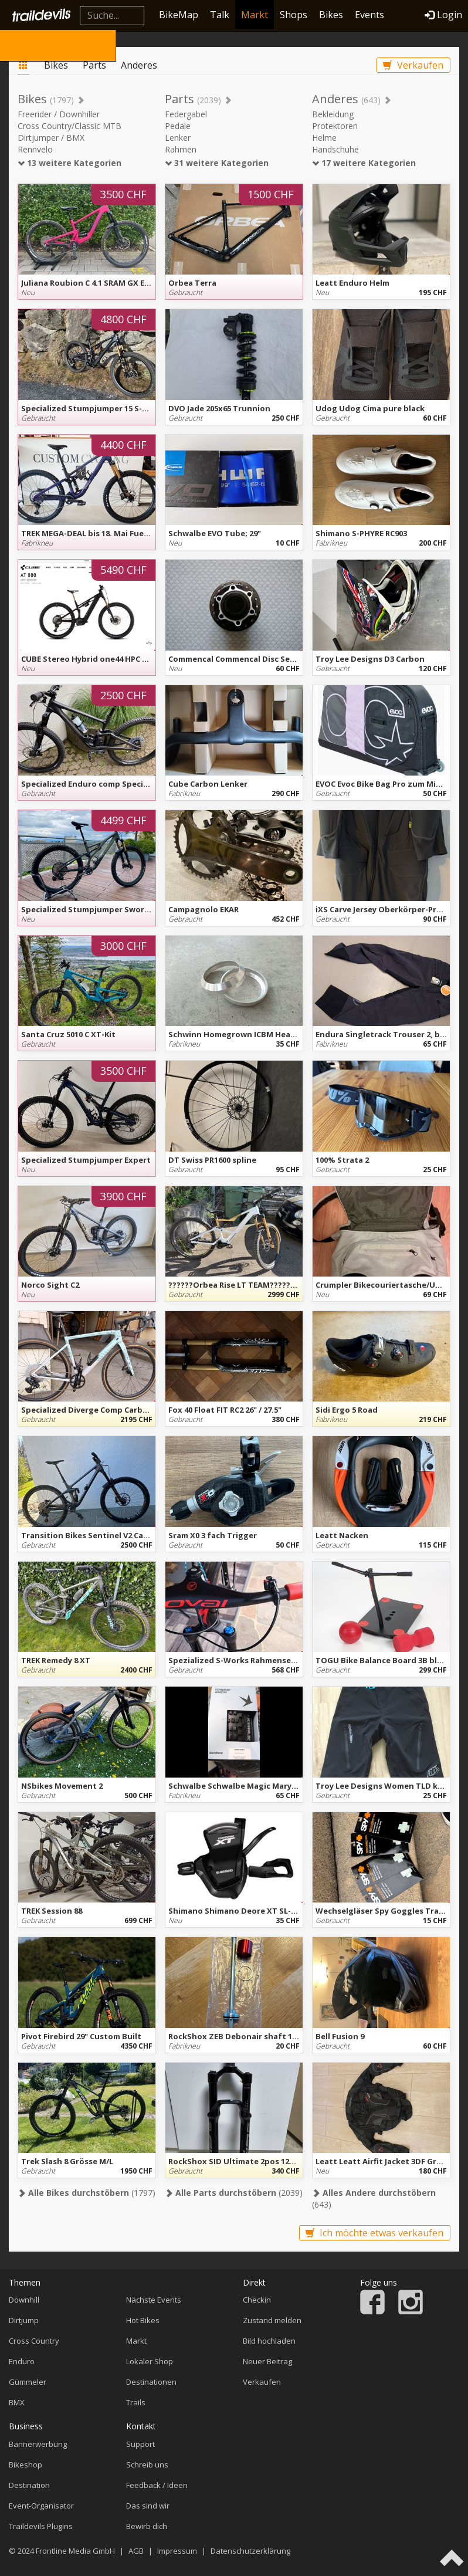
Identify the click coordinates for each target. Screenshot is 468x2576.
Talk (219, 14)
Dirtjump (24, 2320)
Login (443, 14)
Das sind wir (147, 2505)
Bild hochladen (269, 2340)
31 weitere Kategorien (217, 162)
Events (369, 14)
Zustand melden (272, 2320)
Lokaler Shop (149, 2361)
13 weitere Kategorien (69, 162)
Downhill (24, 2299)
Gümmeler (27, 2382)
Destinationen (151, 2382)
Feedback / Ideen (157, 2485)
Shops (293, 14)
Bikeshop (25, 2464)
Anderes (139, 65)
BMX (17, 2402)
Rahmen (180, 149)
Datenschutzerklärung (250, 2550)
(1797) (86, 2192)
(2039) (234, 2192)
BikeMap (178, 14)
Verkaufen (413, 65)
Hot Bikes (143, 2320)
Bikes (331, 14)
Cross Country (34, 2340)
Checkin (257, 2299)
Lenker (178, 137)
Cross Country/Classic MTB (69, 125)
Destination (29, 2485)
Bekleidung (333, 114)
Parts (94, 65)
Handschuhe (335, 149)
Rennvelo (35, 149)
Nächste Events (153, 2299)
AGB (136, 2550)
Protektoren (335, 125)
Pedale (178, 125)
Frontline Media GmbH (75, 2550)
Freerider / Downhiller (59, 114)
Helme (324, 137)
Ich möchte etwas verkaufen (374, 2232)
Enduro (22, 2361)
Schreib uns (147, 2464)
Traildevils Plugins (41, 2526)
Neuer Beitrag (267, 2361)
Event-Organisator (41, 2505)
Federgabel (186, 114)
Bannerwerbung (38, 2444)
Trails (135, 2402)
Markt (254, 14)
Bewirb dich (146, 2526)
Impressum (177, 2550)
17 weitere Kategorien (364, 162)
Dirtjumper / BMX (51, 137)
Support (140, 2444)
